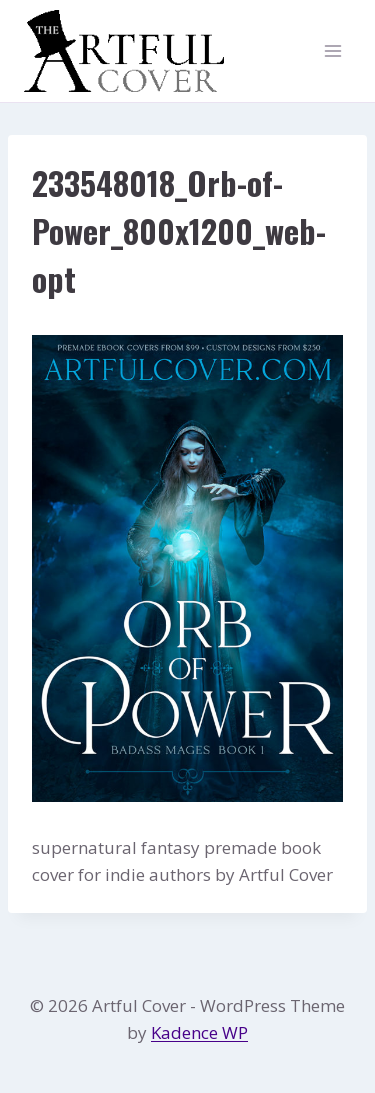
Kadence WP (199, 1032)
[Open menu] (332, 51)
